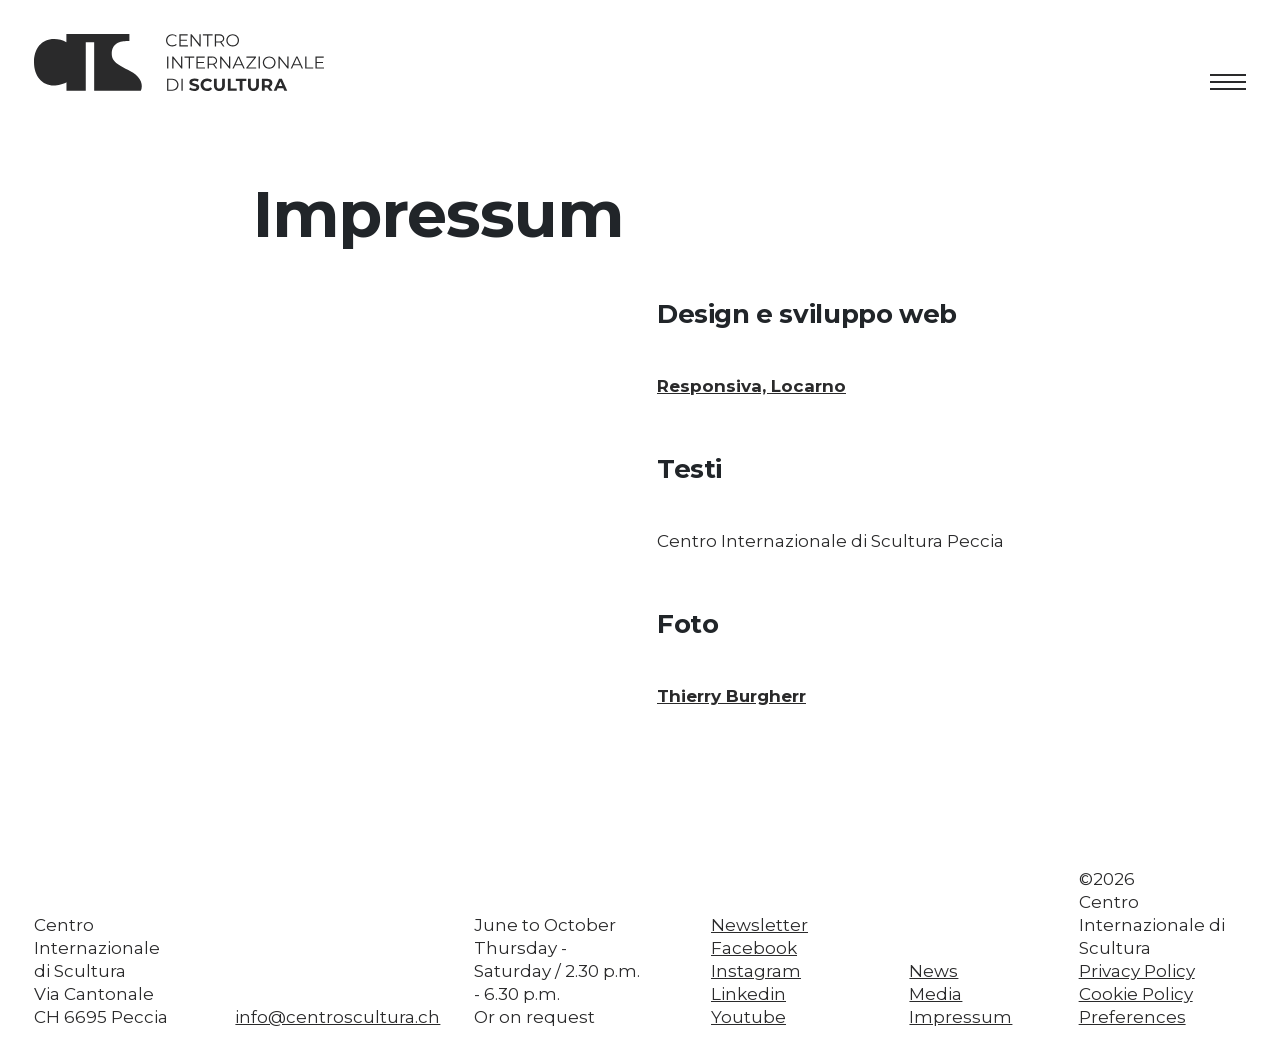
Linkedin (748, 994)
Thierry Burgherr (731, 696)
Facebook (754, 948)
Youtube (748, 1017)
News (933, 971)
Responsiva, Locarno (751, 386)
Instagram (756, 971)
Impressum (960, 1017)
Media (935, 994)
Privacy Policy (1137, 971)
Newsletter (759, 925)
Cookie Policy (1136, 994)
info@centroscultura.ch (337, 1017)
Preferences (1132, 1017)
